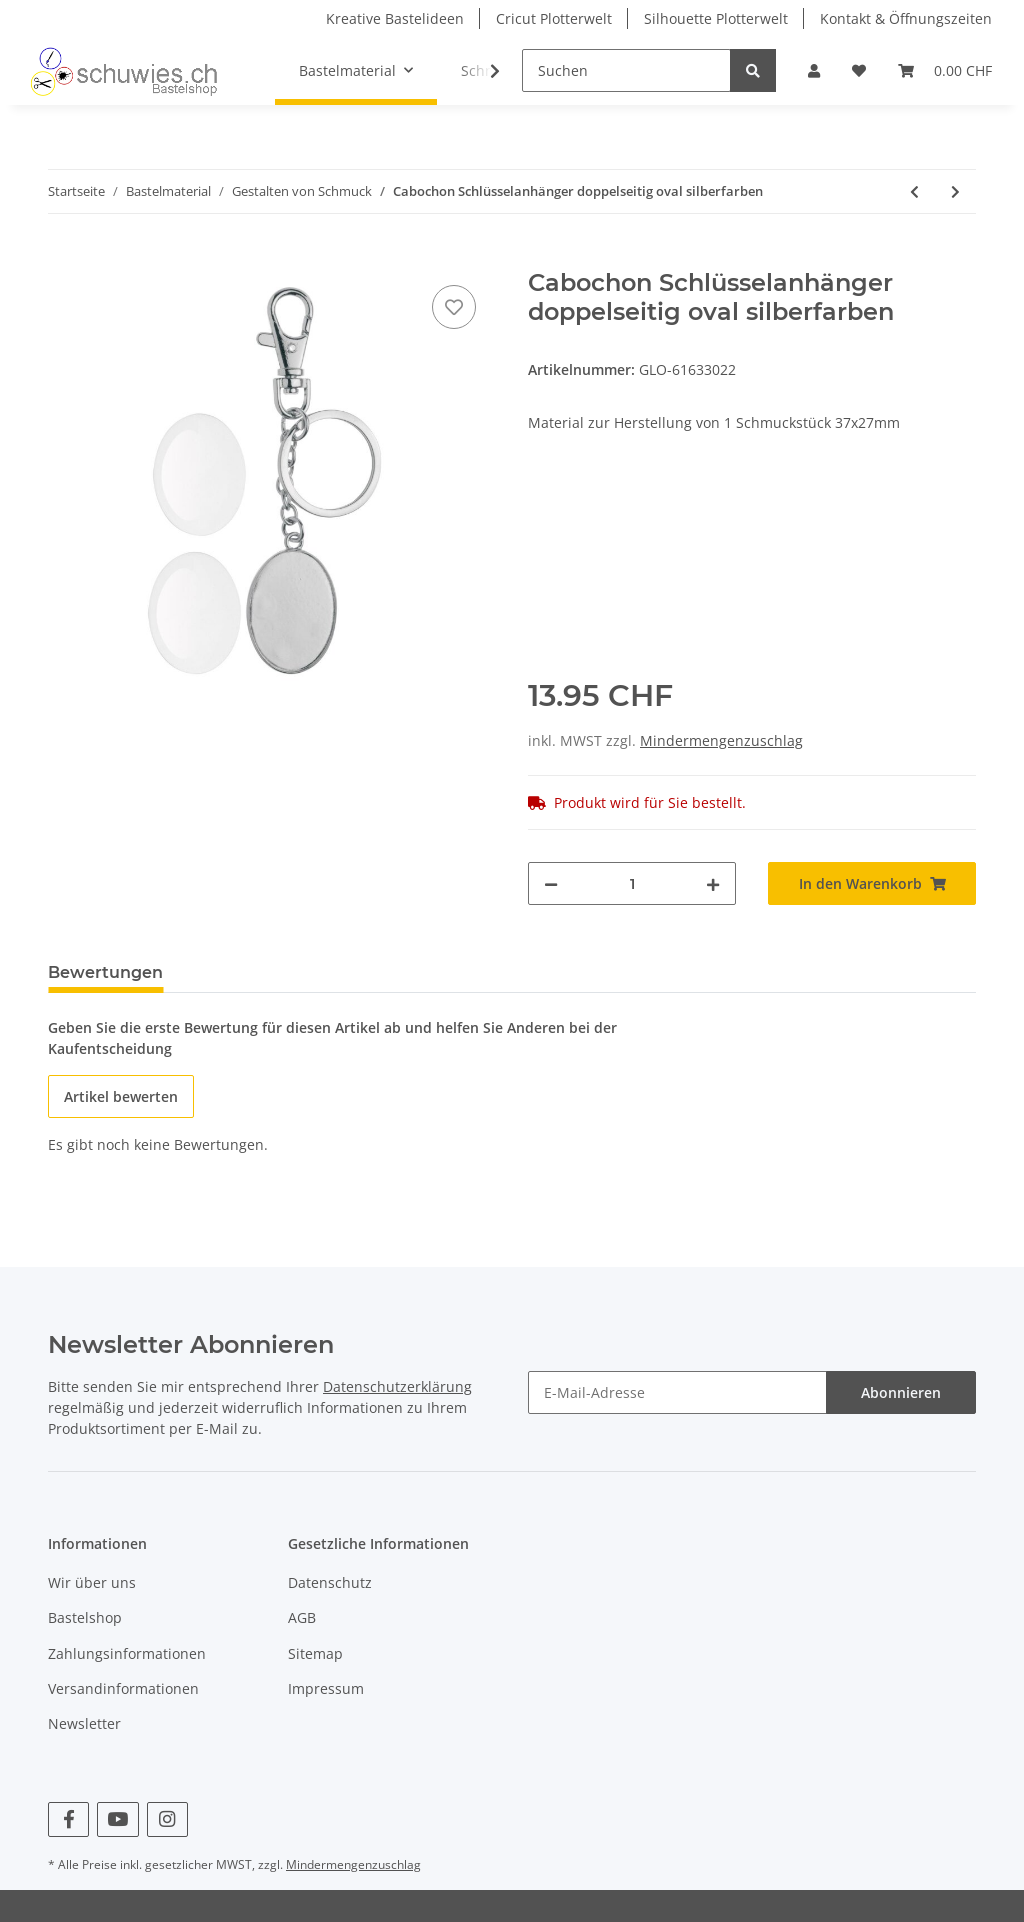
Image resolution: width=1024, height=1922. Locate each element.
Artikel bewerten (121, 1096)
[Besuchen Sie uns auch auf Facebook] (68, 1819)
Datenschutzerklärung (397, 1386)
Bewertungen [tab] (105, 972)
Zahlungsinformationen (127, 1653)
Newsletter (84, 1723)
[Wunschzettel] (859, 70)
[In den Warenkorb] (64, 258)
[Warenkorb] (945, 70)
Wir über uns (92, 1582)
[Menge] (632, 883)
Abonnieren (901, 1392)
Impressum (326, 1688)
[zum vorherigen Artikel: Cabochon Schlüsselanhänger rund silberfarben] (914, 191)
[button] (814, 70)
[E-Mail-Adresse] (677, 1392)
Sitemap (315, 1653)
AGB (302, 1617)
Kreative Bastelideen (395, 18)
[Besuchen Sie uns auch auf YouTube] (117, 1819)
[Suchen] (626, 70)
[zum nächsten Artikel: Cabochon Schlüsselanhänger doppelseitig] (955, 191)
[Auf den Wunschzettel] (454, 307)
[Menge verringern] (551, 883)
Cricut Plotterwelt (554, 18)
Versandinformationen (123, 1688)
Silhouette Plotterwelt (716, 18)
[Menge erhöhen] (713, 883)
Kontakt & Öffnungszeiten (906, 18)
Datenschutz (330, 1582)
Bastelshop (85, 1617)
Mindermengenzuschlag (721, 740)
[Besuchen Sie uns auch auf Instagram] (167, 1819)
